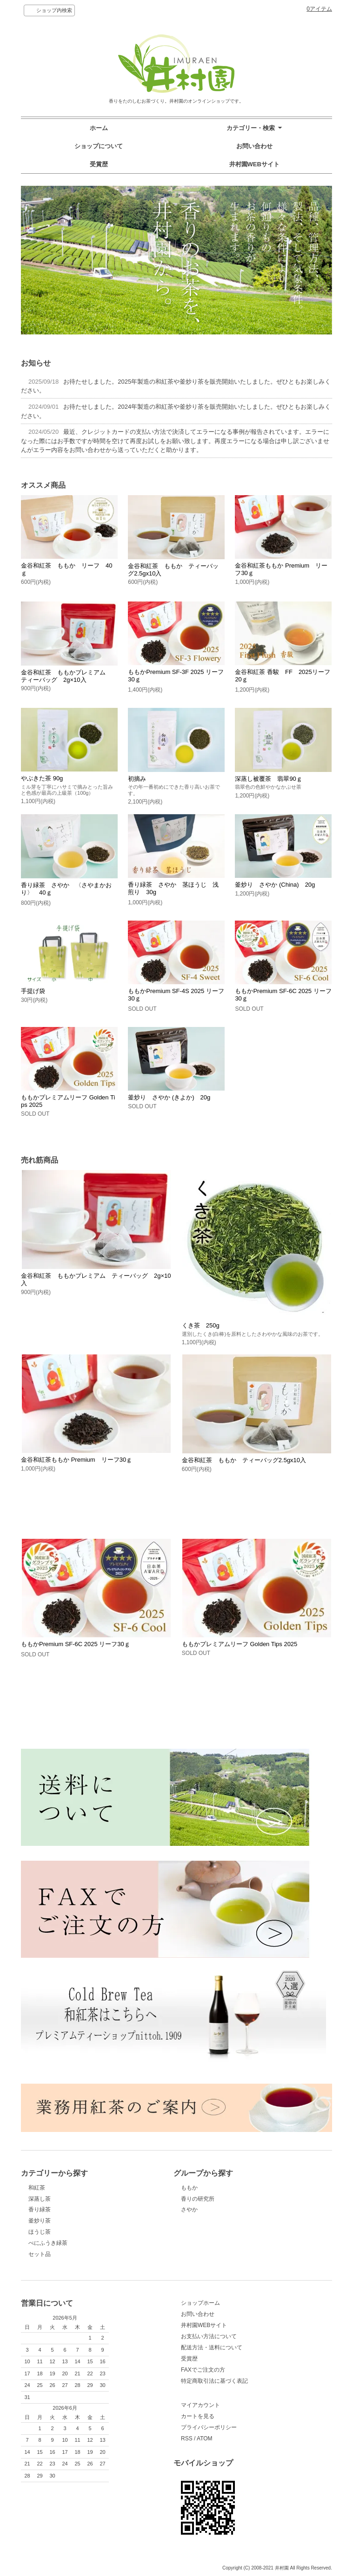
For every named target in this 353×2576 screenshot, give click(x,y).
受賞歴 (99, 164)
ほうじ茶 (39, 2232)
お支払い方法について (209, 2336)
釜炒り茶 (39, 2220)
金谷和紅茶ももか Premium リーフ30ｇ (76, 1459)
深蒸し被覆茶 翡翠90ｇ (268, 778)
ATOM (205, 2438)
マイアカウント (200, 2405)
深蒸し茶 (39, 2199)
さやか (189, 2209)
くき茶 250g (201, 1325)
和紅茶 (36, 2187)
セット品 (39, 2254)
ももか (189, 2187)
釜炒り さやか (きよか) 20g (169, 1097)
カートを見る (197, 2416)
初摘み (137, 778)
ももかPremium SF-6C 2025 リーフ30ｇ (75, 1644)
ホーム (99, 127)
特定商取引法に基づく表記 (214, 2381)
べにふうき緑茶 (47, 2243)
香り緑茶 (39, 2209)
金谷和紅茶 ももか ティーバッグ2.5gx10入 (244, 1460)
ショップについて (98, 146)
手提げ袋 (33, 990)
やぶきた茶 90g (42, 778)
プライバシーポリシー (209, 2427)
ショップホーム (200, 2303)
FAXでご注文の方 (203, 2370)
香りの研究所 (197, 2199)
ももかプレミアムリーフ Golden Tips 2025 (240, 1644)
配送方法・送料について (211, 2347)
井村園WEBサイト (254, 164)
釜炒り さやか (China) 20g (275, 884)
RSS (187, 2438)
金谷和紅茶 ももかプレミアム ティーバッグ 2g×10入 (66, 676)
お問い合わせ (254, 146)
